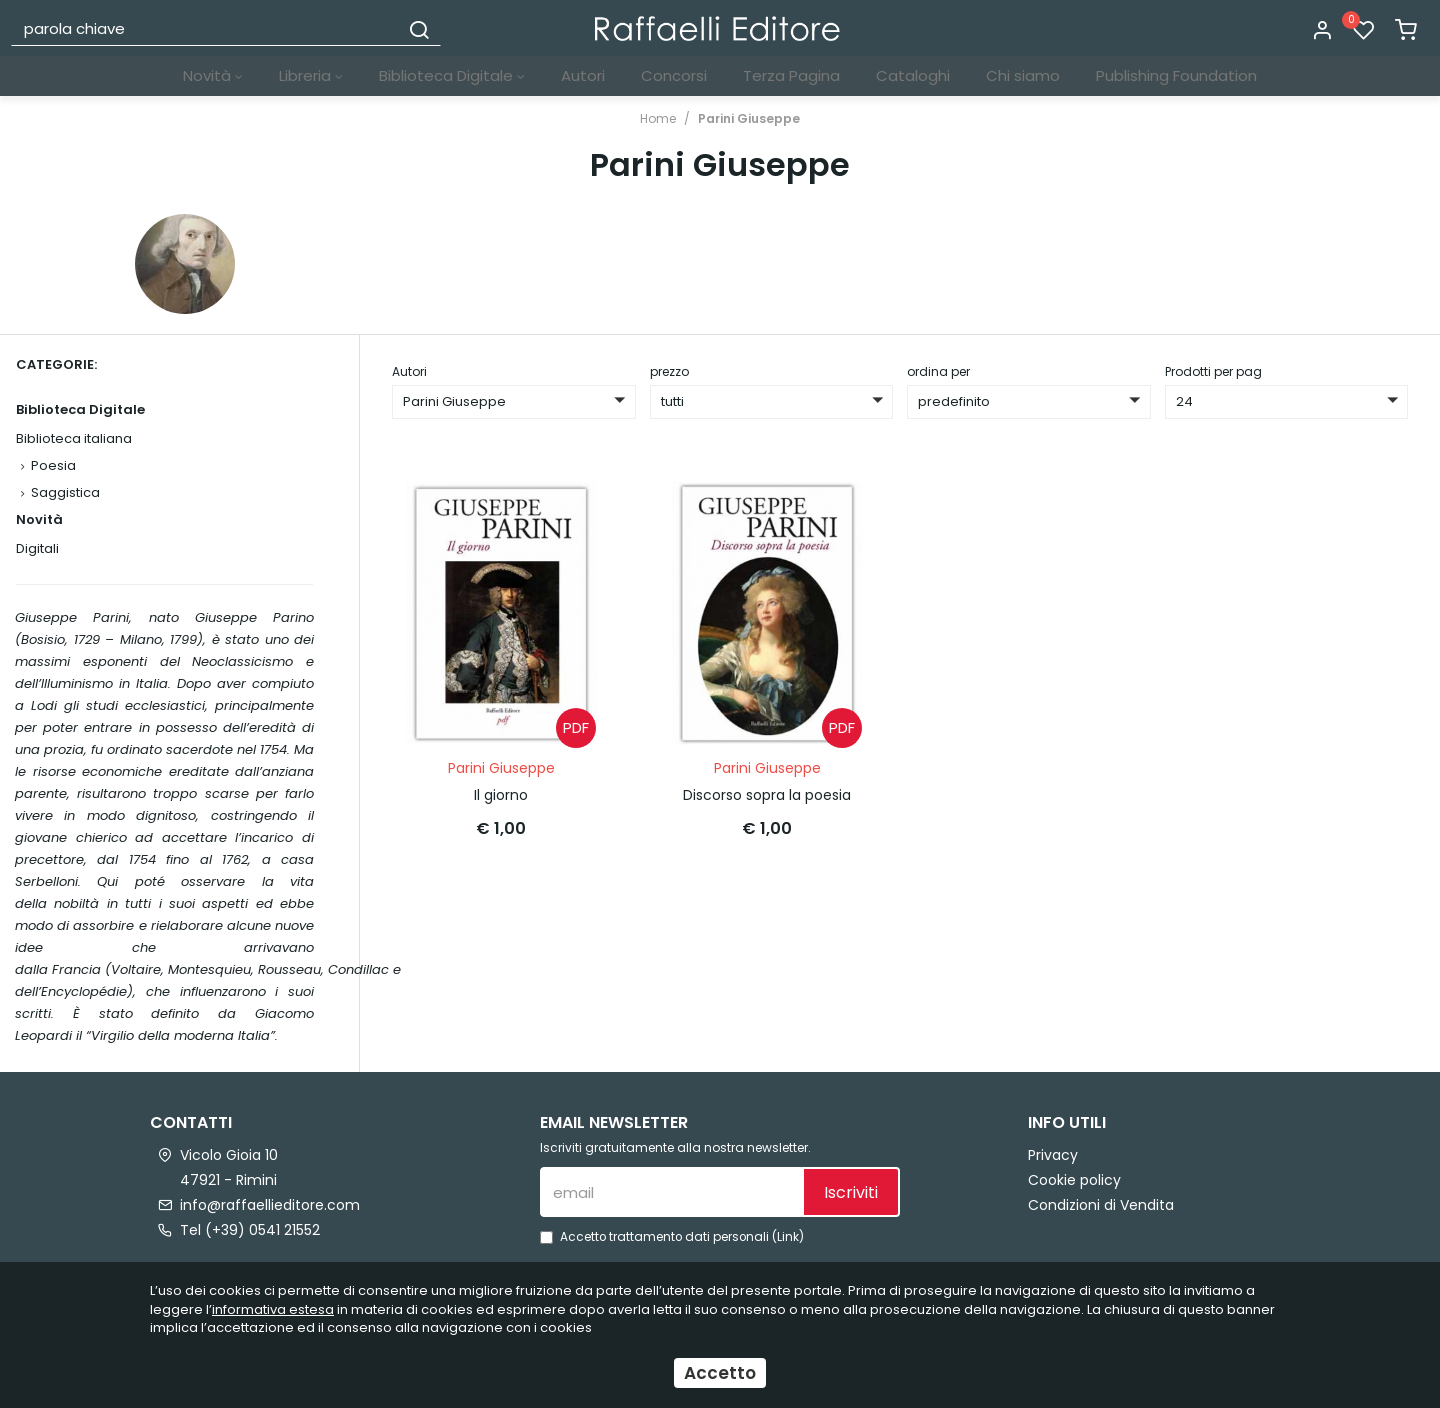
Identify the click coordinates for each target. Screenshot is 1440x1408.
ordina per (938, 371)
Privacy (1053, 1155)
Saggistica (65, 492)
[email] (671, 1192)
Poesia (53, 465)
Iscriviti (851, 1192)
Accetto (720, 1375)
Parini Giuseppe (749, 118)
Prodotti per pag (1213, 371)
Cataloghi (913, 75)
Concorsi (674, 75)
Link (788, 1237)
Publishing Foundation (1176, 75)
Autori (583, 75)
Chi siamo (1023, 75)
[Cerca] (419, 28)
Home (658, 118)
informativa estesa (273, 1311)
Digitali (37, 548)
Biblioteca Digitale (452, 75)
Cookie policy (1074, 1180)
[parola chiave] (206, 28)
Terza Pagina (791, 75)
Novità (213, 75)
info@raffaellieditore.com (270, 1205)
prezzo (669, 371)
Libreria (311, 75)
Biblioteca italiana (74, 438)
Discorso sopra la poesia (767, 795)
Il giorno (501, 795)
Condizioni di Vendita (1101, 1205)
